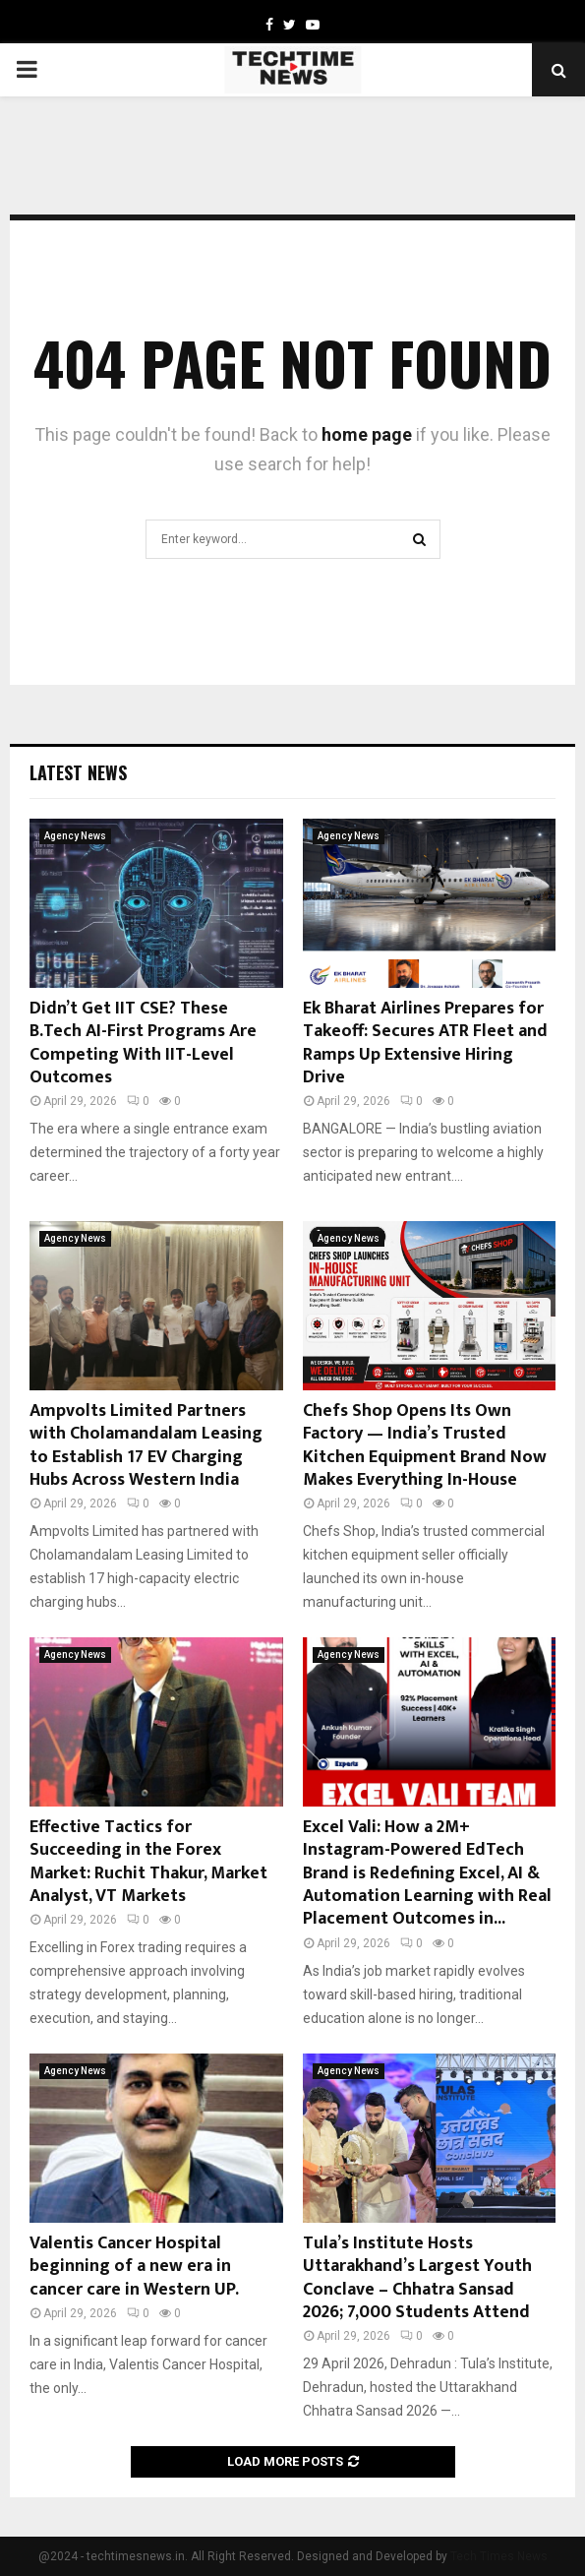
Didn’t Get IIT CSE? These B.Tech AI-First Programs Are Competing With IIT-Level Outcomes (143, 1043)
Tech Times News (499, 2556)
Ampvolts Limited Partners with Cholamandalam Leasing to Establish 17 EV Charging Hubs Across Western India (146, 1445)
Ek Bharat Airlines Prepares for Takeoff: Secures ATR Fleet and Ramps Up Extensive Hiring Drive (425, 1043)
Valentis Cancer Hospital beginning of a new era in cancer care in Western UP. (134, 2266)
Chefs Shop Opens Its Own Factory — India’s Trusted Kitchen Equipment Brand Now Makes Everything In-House (425, 1445)
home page (367, 434)
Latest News (78, 772)
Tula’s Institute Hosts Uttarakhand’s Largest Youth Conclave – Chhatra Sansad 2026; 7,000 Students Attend (417, 2278)
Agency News (75, 835)
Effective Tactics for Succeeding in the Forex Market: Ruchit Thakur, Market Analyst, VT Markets (148, 1861)
